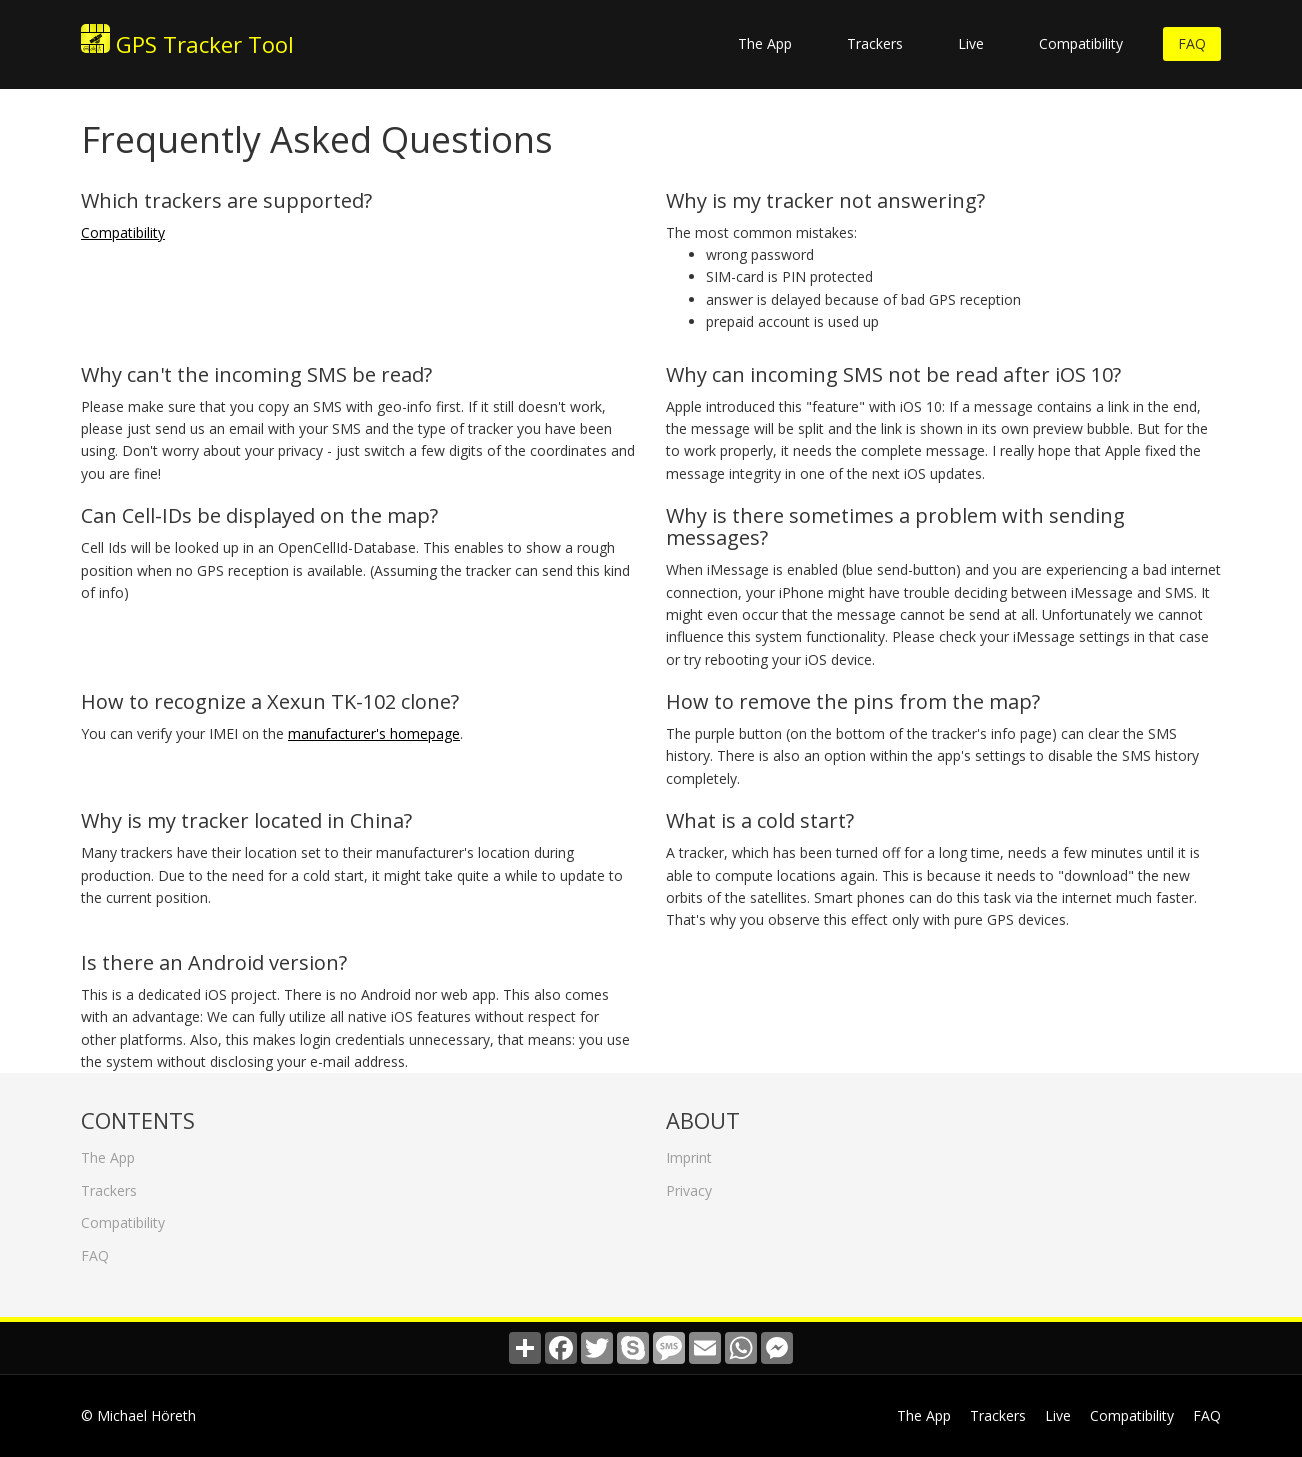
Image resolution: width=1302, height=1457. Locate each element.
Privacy (689, 1185)
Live (971, 43)
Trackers (875, 43)
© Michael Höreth (138, 1415)
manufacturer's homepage (374, 733)
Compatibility (1081, 43)
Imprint (689, 1153)
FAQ (1192, 43)
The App (765, 43)
